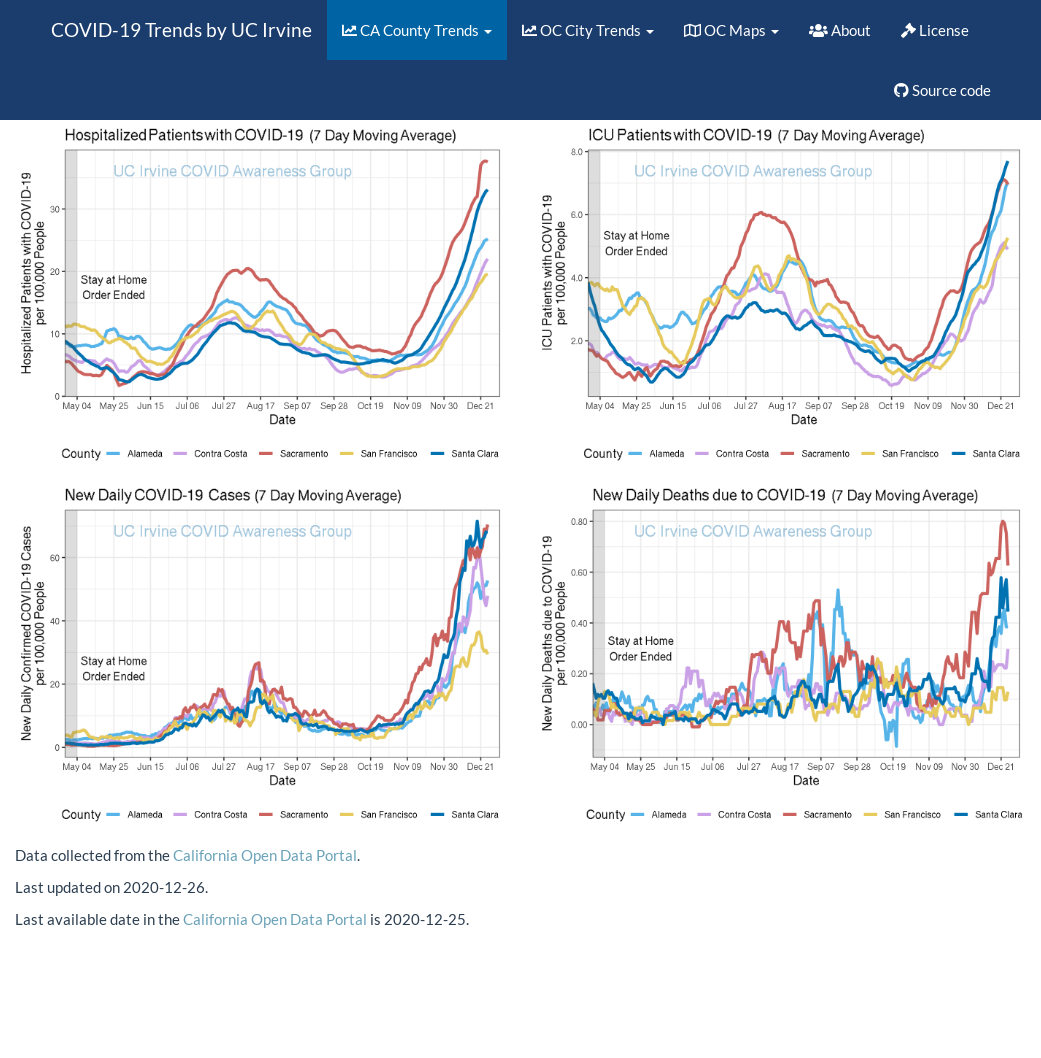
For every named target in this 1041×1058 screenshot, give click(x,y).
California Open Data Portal (265, 855)
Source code (942, 90)
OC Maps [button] (731, 30)
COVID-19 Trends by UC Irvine (181, 29)
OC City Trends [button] (588, 30)
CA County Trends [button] (417, 30)
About (840, 30)
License (935, 30)
